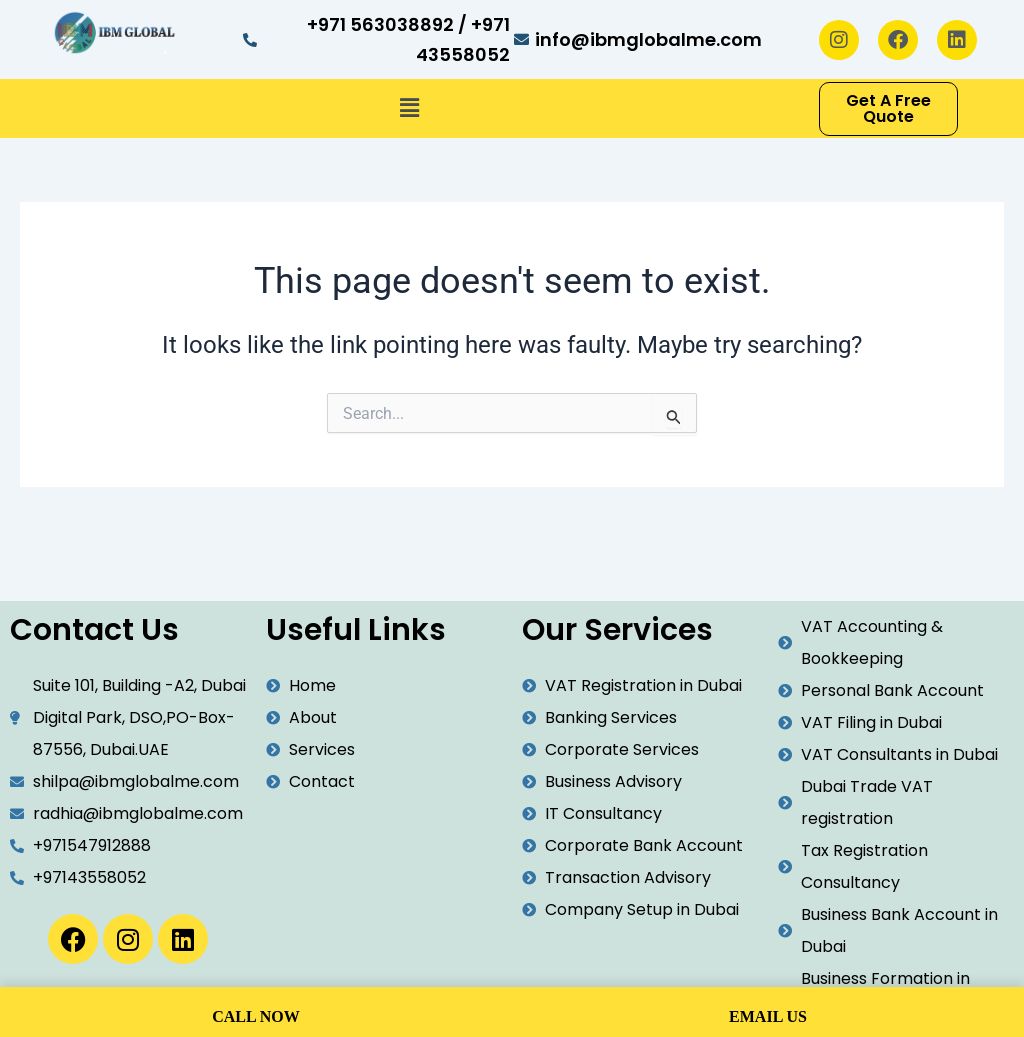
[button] (409, 109)
